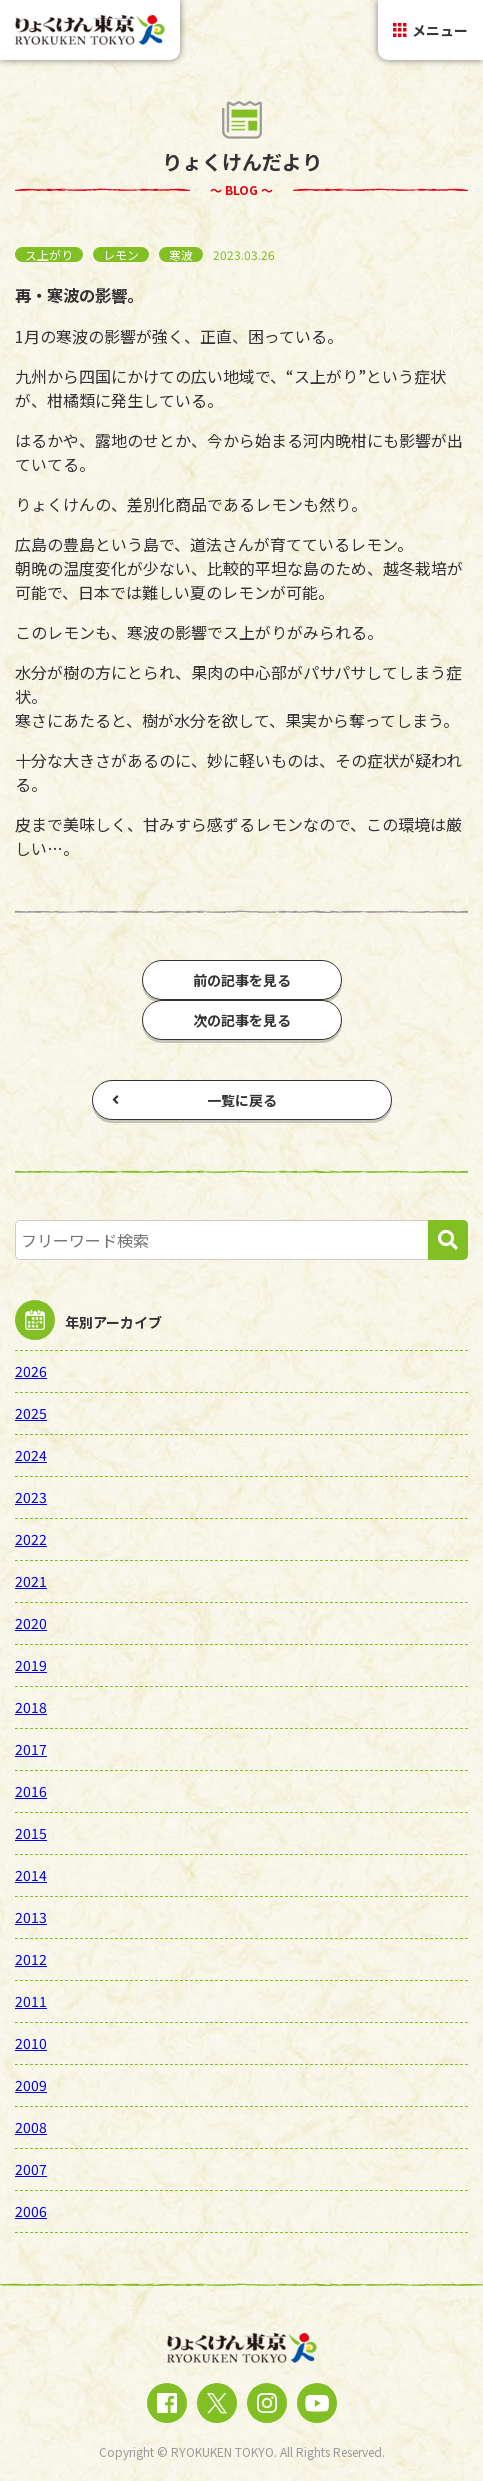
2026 (31, 1371)
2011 (31, 2001)
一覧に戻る (194, 1100)
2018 (31, 1707)
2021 (31, 1581)
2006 (31, 2211)
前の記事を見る (242, 980)
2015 (31, 1833)
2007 (31, 2169)
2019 (31, 1665)
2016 (31, 1791)
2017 (31, 1749)
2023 (31, 1497)
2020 (31, 1623)
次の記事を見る (242, 1020)
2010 (31, 2043)
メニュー (430, 30)
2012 (31, 1959)
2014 (31, 1875)
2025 (31, 1413)
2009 (31, 2085)
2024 (31, 1455)
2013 (31, 1917)
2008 (31, 2127)
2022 (31, 1539)
